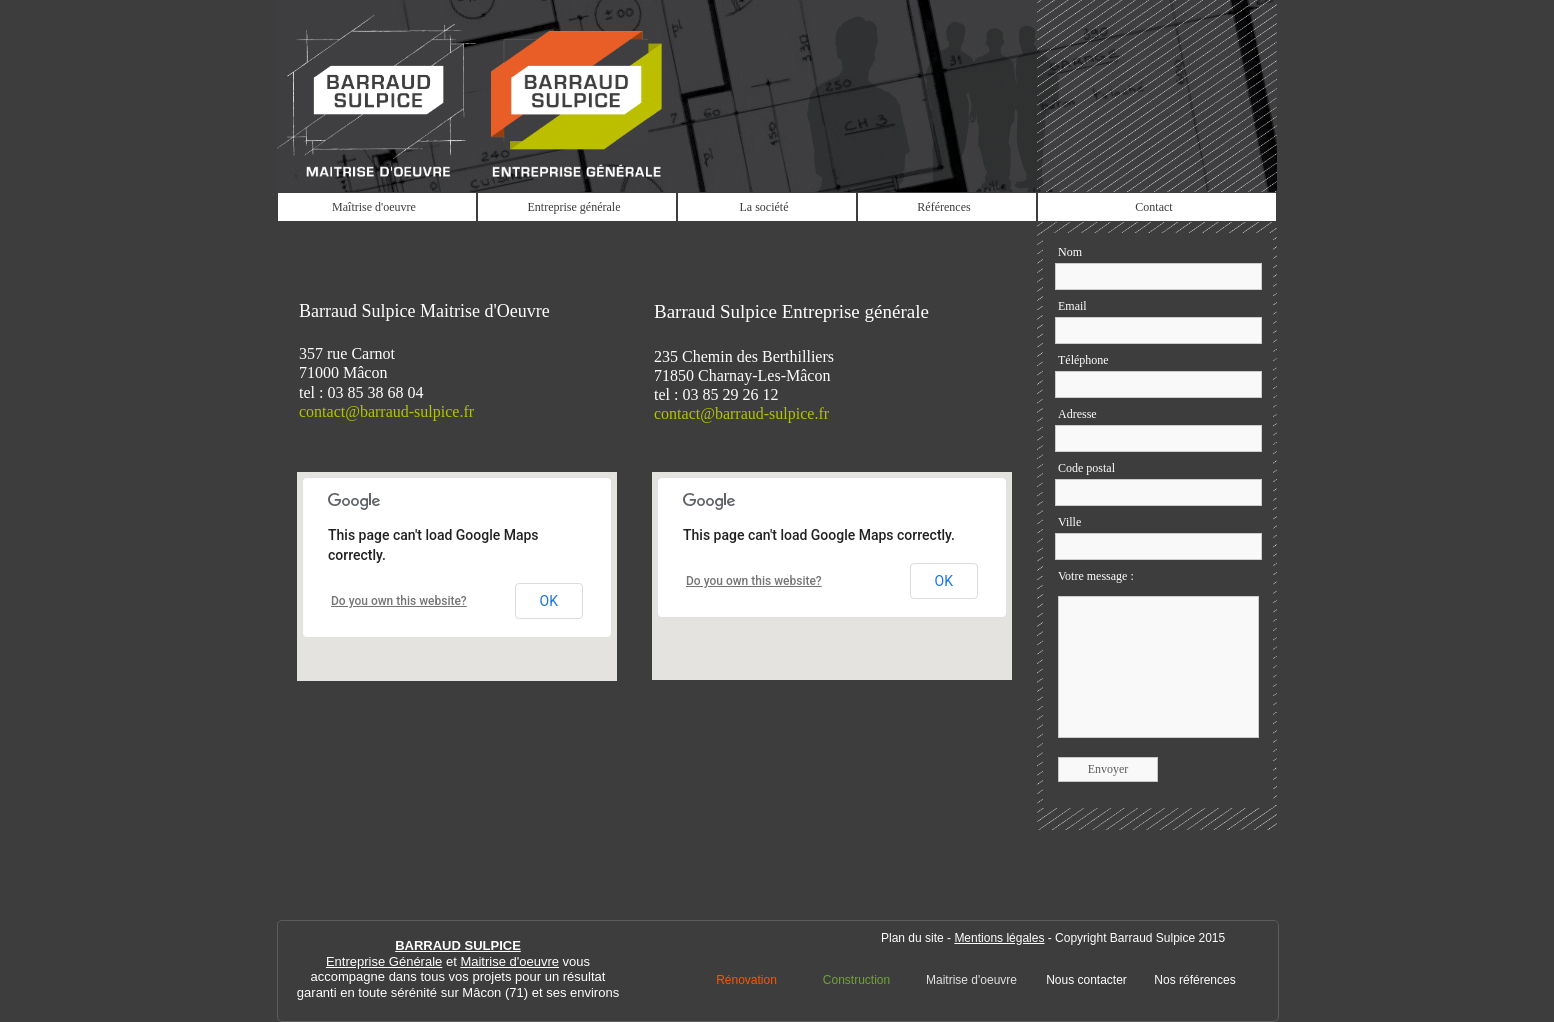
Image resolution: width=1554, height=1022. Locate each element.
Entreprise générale (574, 207)
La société (764, 207)
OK (944, 581)
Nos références (1194, 980)
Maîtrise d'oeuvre (374, 207)
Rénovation (746, 980)
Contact (1153, 207)
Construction (856, 980)
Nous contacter (1086, 980)
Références (943, 207)
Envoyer (1108, 769)
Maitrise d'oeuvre (971, 980)
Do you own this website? (754, 581)
